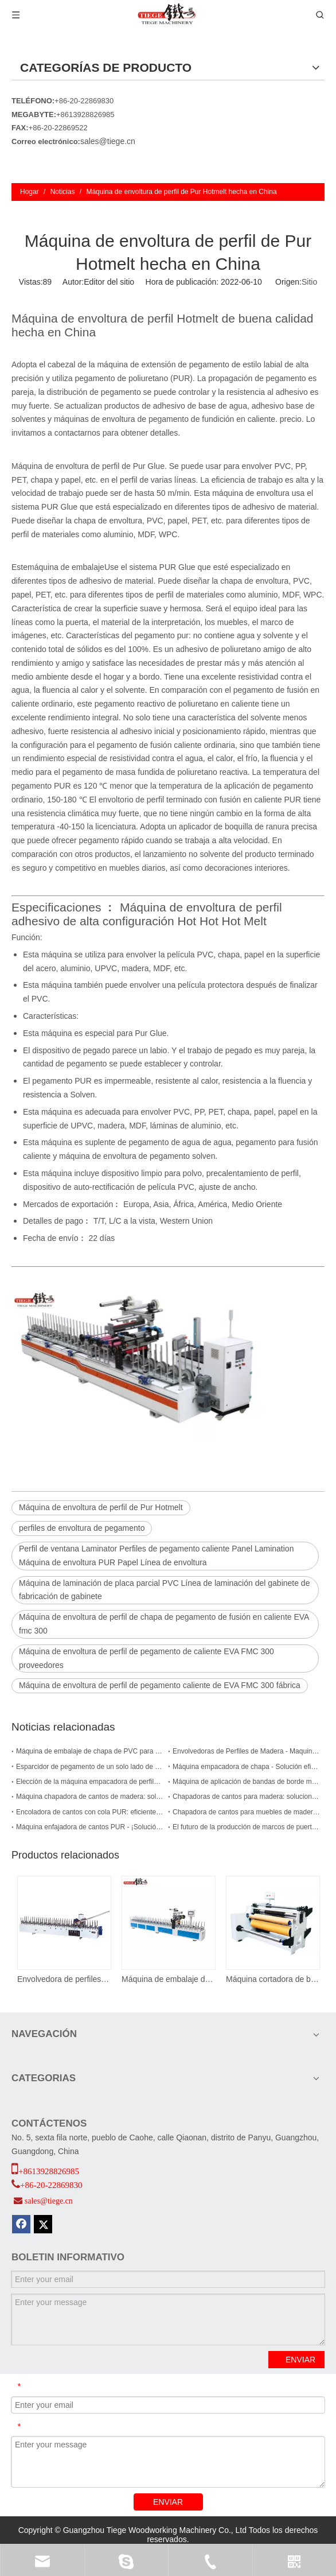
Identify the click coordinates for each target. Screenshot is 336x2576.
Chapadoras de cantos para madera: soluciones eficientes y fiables (246, 1797)
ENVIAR (300, 2359)
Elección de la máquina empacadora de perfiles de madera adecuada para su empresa (89, 1782)
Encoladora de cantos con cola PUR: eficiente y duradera (89, 1812)
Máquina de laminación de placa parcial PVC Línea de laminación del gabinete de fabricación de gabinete (164, 1589)
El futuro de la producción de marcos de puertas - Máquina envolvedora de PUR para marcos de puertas (246, 1827)
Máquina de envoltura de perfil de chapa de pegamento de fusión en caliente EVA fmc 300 (164, 1623)
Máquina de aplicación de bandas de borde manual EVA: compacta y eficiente (246, 1782)
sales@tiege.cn (107, 141)
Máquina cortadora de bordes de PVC (272, 1979)
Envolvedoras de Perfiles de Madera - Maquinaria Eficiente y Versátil (246, 1751)
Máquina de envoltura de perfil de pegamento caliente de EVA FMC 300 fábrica (159, 1685)
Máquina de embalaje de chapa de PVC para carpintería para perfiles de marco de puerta (89, 1751)
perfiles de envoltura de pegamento (81, 1528)
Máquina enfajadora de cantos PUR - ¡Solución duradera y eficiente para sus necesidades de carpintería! (89, 1827)
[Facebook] (21, 2224)
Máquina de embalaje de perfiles (168, 1979)
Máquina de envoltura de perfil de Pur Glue (88, 466)
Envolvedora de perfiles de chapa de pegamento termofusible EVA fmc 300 (63, 1979)
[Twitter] (43, 2224)
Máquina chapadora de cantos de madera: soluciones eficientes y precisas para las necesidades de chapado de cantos (89, 1797)
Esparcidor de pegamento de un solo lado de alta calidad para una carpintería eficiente (89, 1767)
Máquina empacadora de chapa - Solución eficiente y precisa (246, 1767)
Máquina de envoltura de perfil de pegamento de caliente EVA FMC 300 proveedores (146, 1658)
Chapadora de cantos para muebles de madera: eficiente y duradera (246, 1812)
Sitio (309, 281)
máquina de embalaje (66, 567)
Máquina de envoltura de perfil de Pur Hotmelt (101, 1507)
